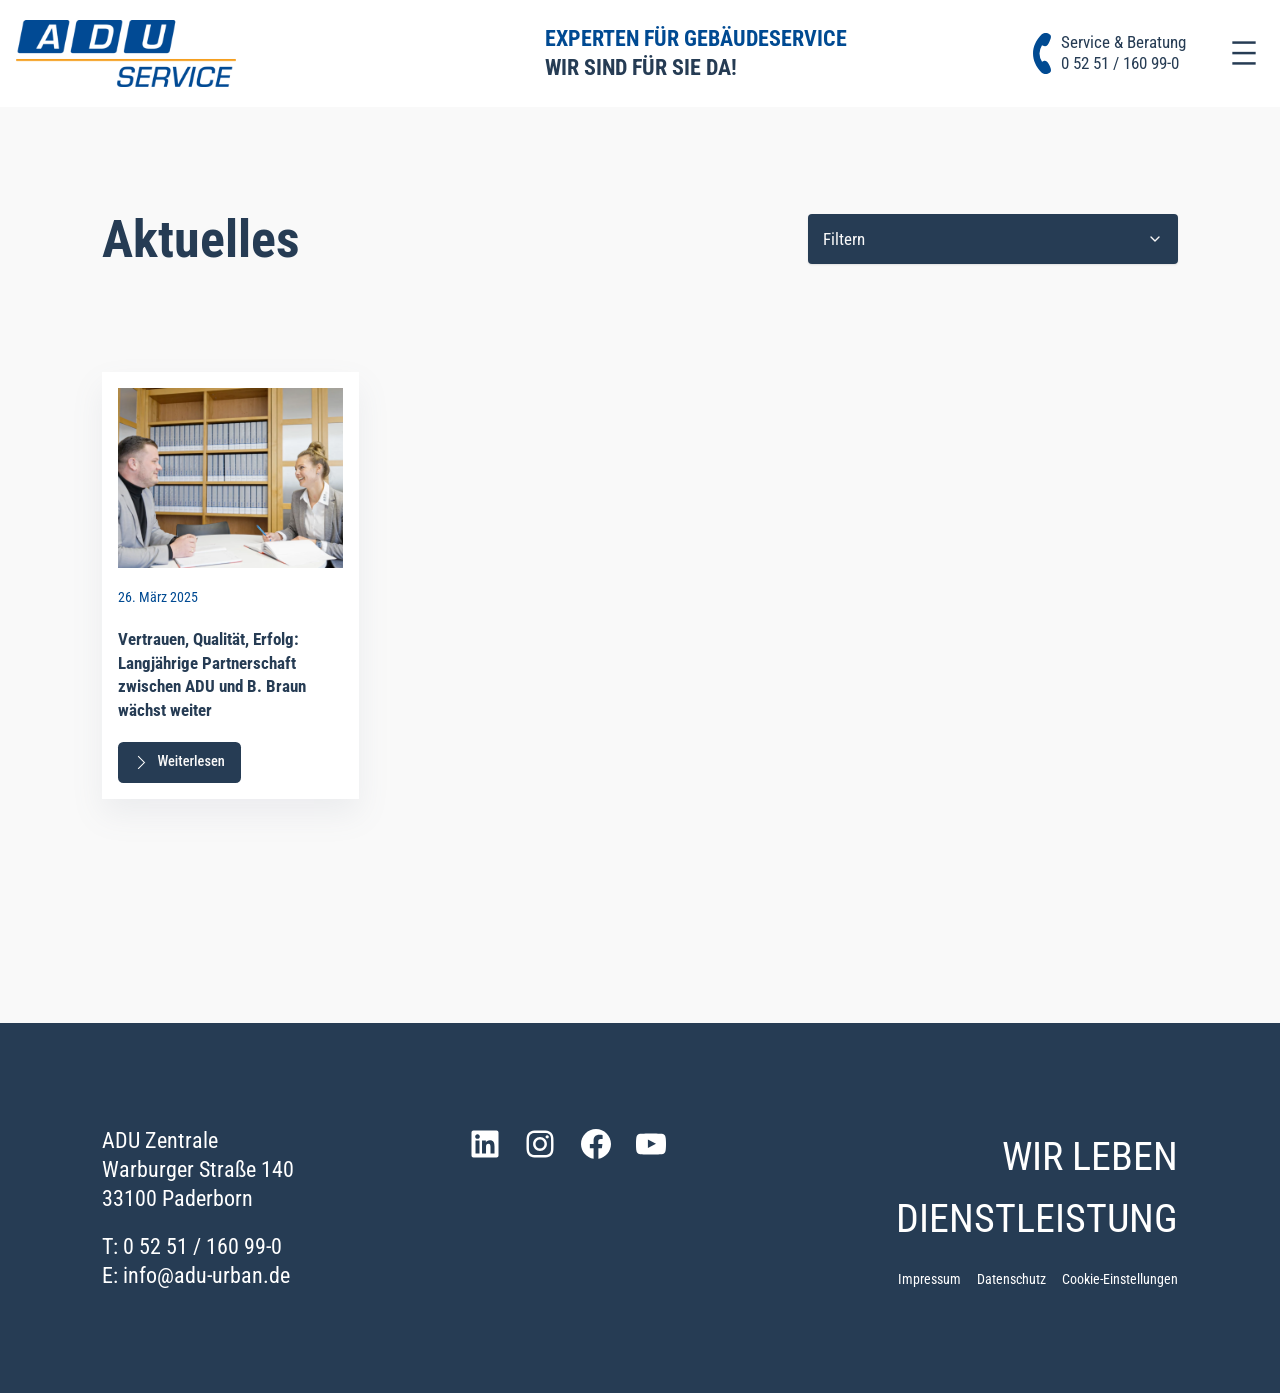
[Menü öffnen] (1244, 53)
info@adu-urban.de (206, 1275)
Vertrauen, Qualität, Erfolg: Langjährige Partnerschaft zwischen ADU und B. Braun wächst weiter (212, 674)
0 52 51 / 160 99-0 (202, 1246)
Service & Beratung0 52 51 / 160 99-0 (1123, 53)
